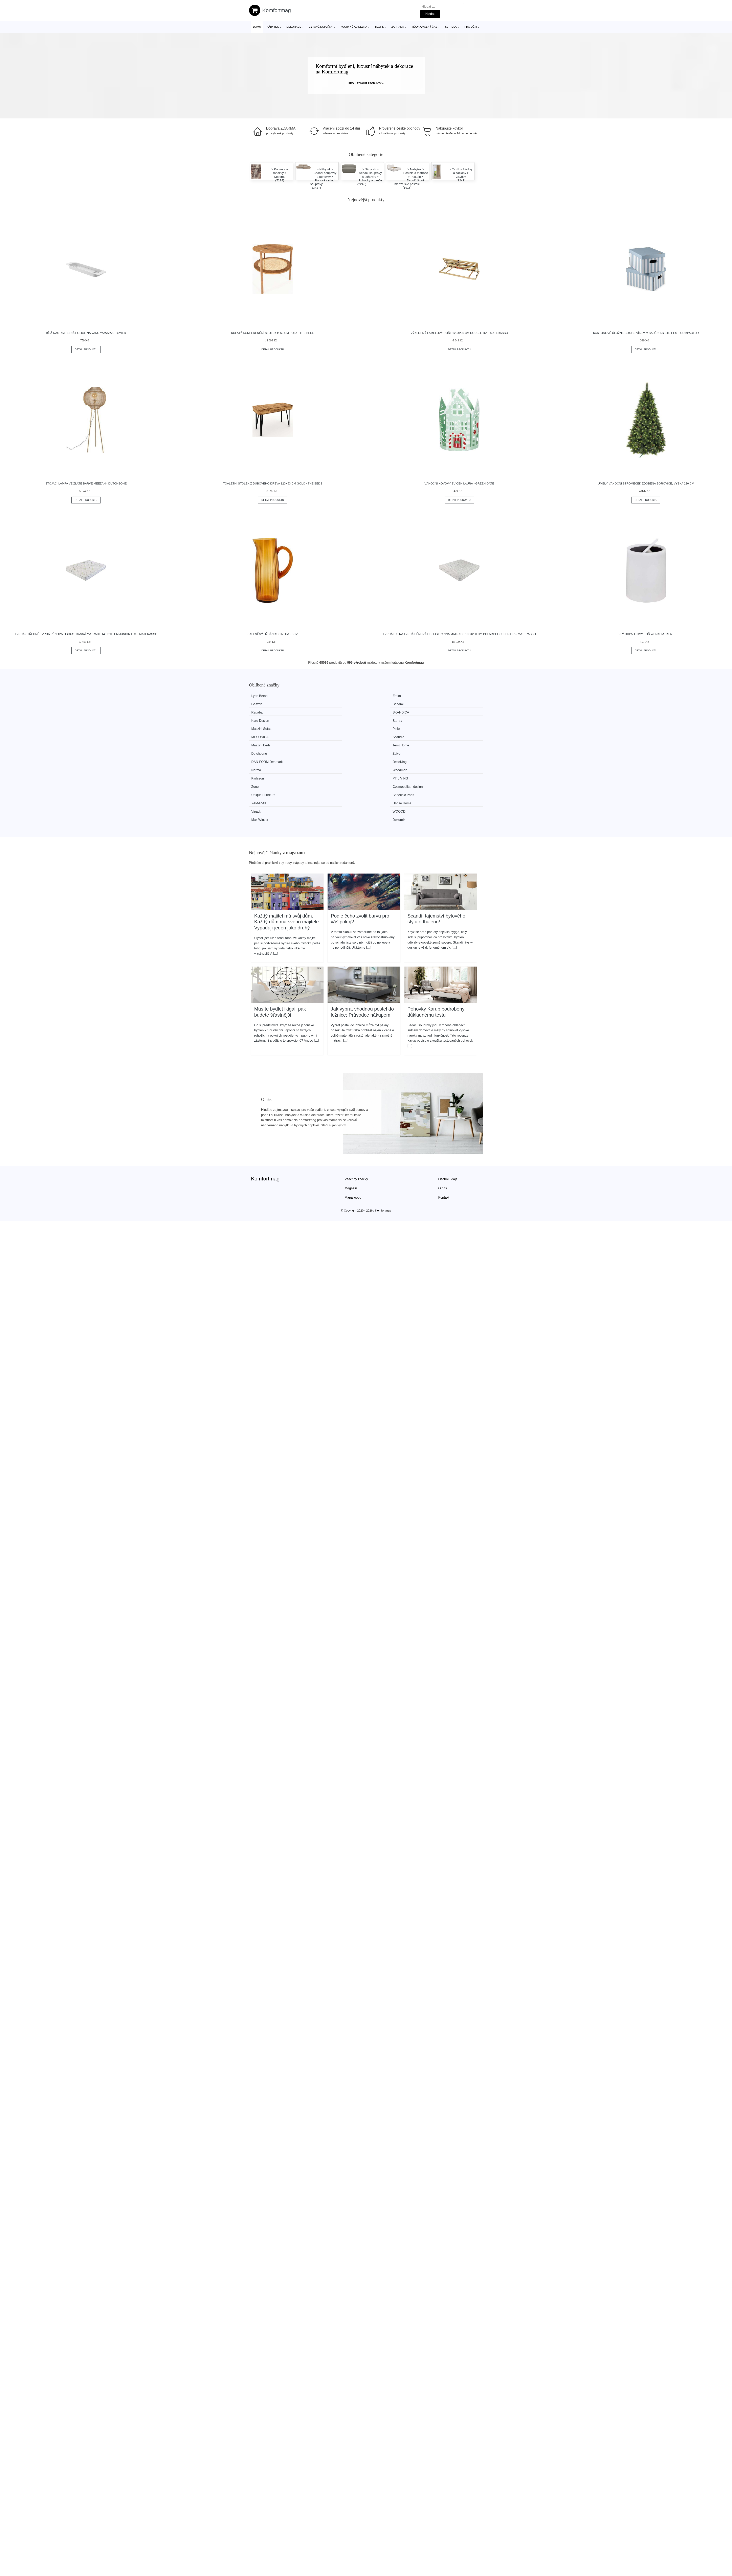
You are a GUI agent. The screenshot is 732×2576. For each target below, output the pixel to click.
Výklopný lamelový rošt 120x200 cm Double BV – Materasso (459, 333)
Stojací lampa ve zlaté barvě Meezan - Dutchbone (86, 483)
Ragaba (259, 703)
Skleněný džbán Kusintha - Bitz (272, 634)
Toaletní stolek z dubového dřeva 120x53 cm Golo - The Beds (272, 483)
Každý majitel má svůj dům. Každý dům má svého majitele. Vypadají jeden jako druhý (287, 850)
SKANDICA (322, 703)
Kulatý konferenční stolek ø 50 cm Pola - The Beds (272, 333)
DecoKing (321, 726)
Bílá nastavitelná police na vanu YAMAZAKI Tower (86, 333)
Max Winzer (382, 749)
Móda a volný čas (424, 26)
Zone (377, 734)
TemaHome (322, 718)
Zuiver (438, 718)
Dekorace (293, 26)
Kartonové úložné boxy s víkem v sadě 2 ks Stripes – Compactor (646, 333)
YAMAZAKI (382, 741)
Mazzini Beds (263, 718)
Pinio (317, 711)
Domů (257, 26)
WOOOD (320, 749)
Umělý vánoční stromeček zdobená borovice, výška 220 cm (646, 483)
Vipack (259, 749)
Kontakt (443, 1126)
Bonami (439, 696)
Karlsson (260, 734)
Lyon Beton (262, 696)
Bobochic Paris (325, 741)
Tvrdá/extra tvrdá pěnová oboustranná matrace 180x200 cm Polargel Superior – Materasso (459, 634)
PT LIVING (322, 734)
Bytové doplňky (321, 26)
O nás (442, 1116)
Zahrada (397, 26)
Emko (318, 696)
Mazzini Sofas (264, 711)
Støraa (439, 703)
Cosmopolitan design (449, 734)
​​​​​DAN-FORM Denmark (270, 726)
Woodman (441, 726)
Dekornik (440, 749)
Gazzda (379, 696)
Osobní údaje (448, 1107)
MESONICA (382, 711)
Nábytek (272, 26)
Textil (379, 26)
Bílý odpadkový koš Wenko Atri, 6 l (646, 634)
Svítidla (451, 26)
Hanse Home (443, 741)
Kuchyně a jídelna (353, 26)
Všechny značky (356, 1107)
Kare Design (383, 703)
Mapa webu (353, 1126)
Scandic (440, 711)
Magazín (351, 1116)
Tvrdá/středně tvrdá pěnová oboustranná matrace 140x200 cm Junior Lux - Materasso (86, 634)
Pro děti (470, 26)
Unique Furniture (266, 741)
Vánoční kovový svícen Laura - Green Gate (459, 483)
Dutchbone (382, 718)
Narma (379, 726)
